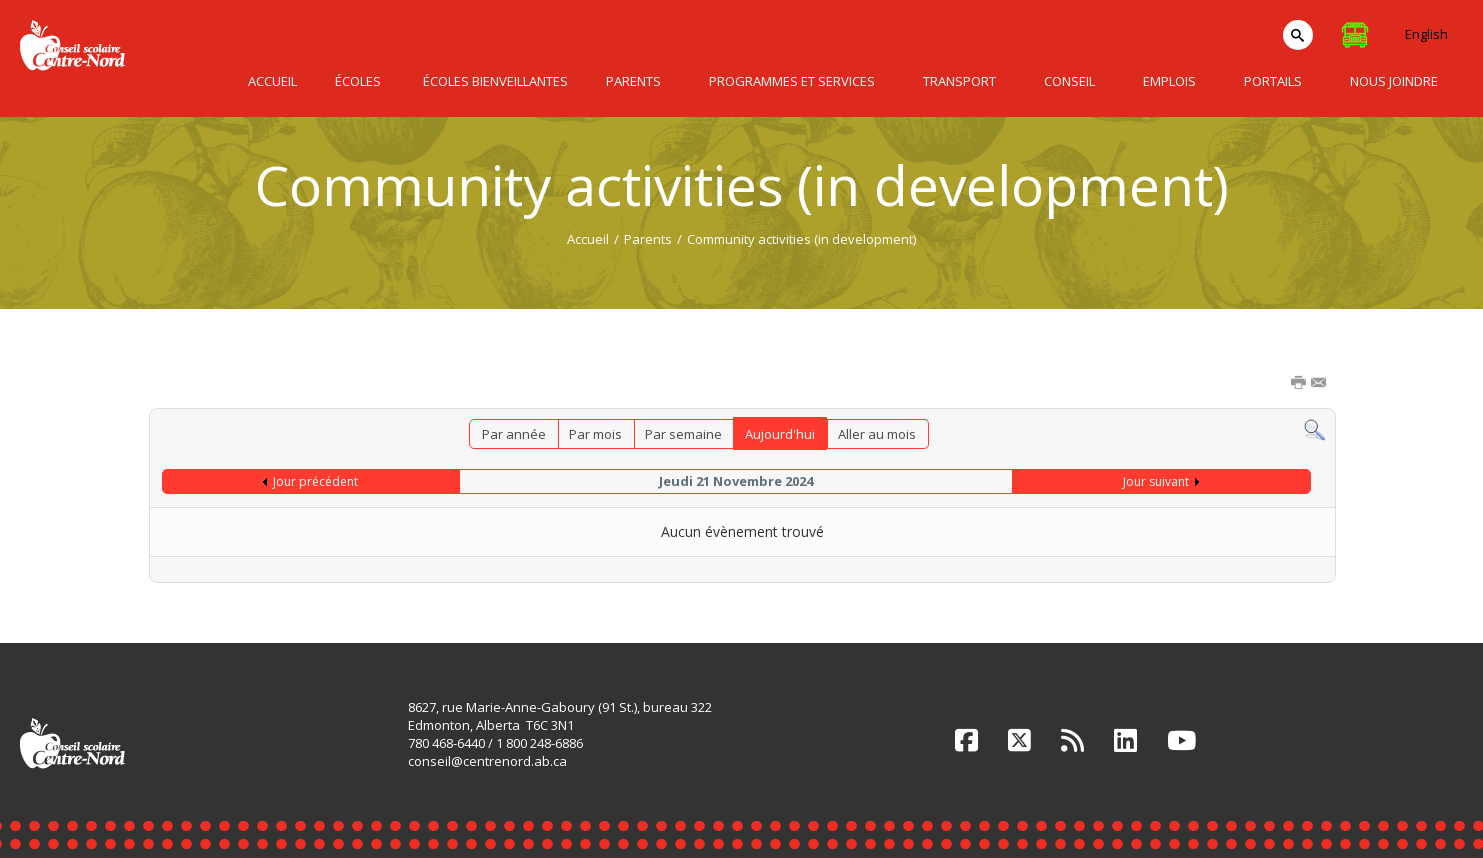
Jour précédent (315, 481)
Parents (648, 239)
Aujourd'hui (780, 434)
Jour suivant (1156, 481)
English (1426, 34)
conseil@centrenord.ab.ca (487, 761)
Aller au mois (877, 434)
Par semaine (683, 434)
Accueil (588, 239)
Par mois (595, 434)
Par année (514, 434)
